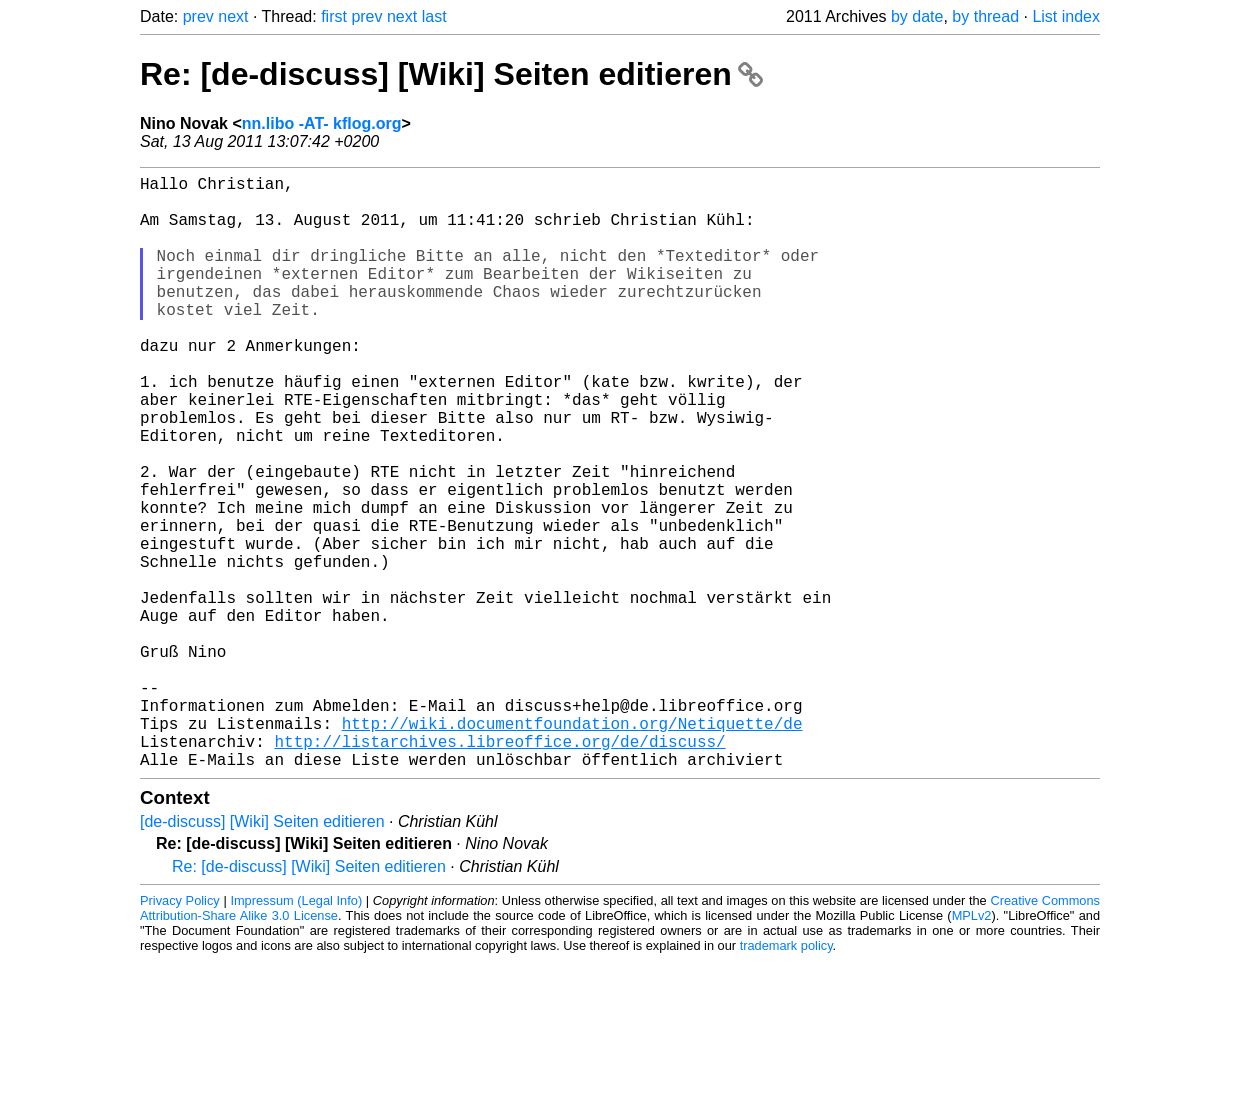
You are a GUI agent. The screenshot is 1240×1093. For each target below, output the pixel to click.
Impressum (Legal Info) (296, 1032)
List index (1066, 16)
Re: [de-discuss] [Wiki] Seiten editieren (451, 74)
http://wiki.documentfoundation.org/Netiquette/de (572, 847)
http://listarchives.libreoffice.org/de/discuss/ (499, 869)
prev (198, 16)
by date (917, 16)
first (334, 16)
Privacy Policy (180, 1032)
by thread (985, 16)
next (233, 16)
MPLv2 (972, 1047)
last (434, 16)
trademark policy (786, 1077)
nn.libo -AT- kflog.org (322, 123)
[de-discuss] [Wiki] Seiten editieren (262, 953)
